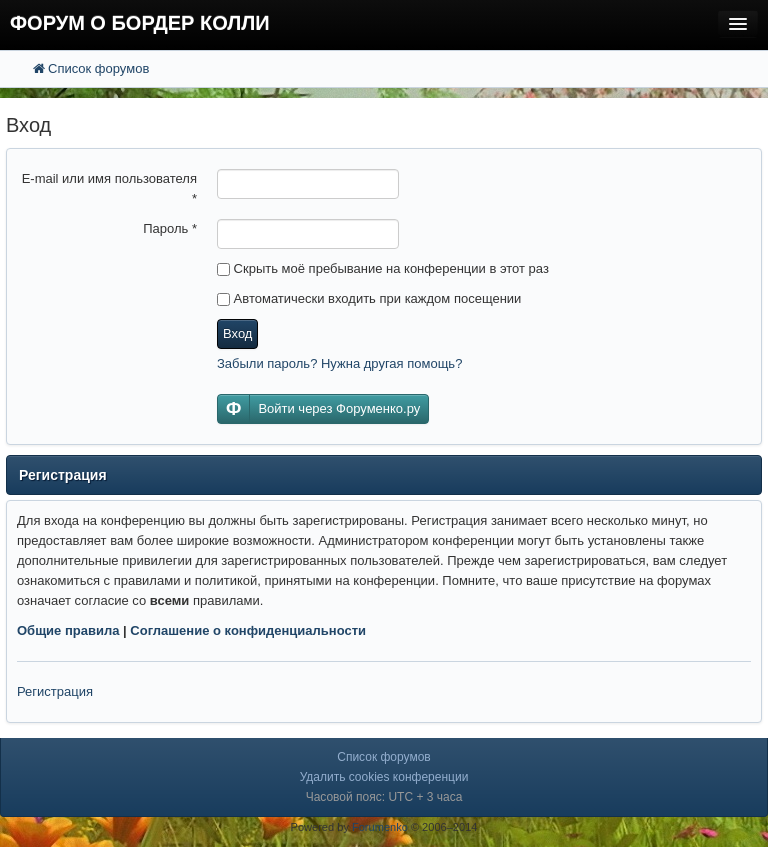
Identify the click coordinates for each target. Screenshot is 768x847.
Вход (237, 333)
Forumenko (380, 827)
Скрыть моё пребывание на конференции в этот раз (383, 268)
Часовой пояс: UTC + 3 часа (384, 797)
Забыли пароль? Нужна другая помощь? (339, 363)
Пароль (170, 228)
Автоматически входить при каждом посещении (369, 298)
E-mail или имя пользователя (109, 188)
